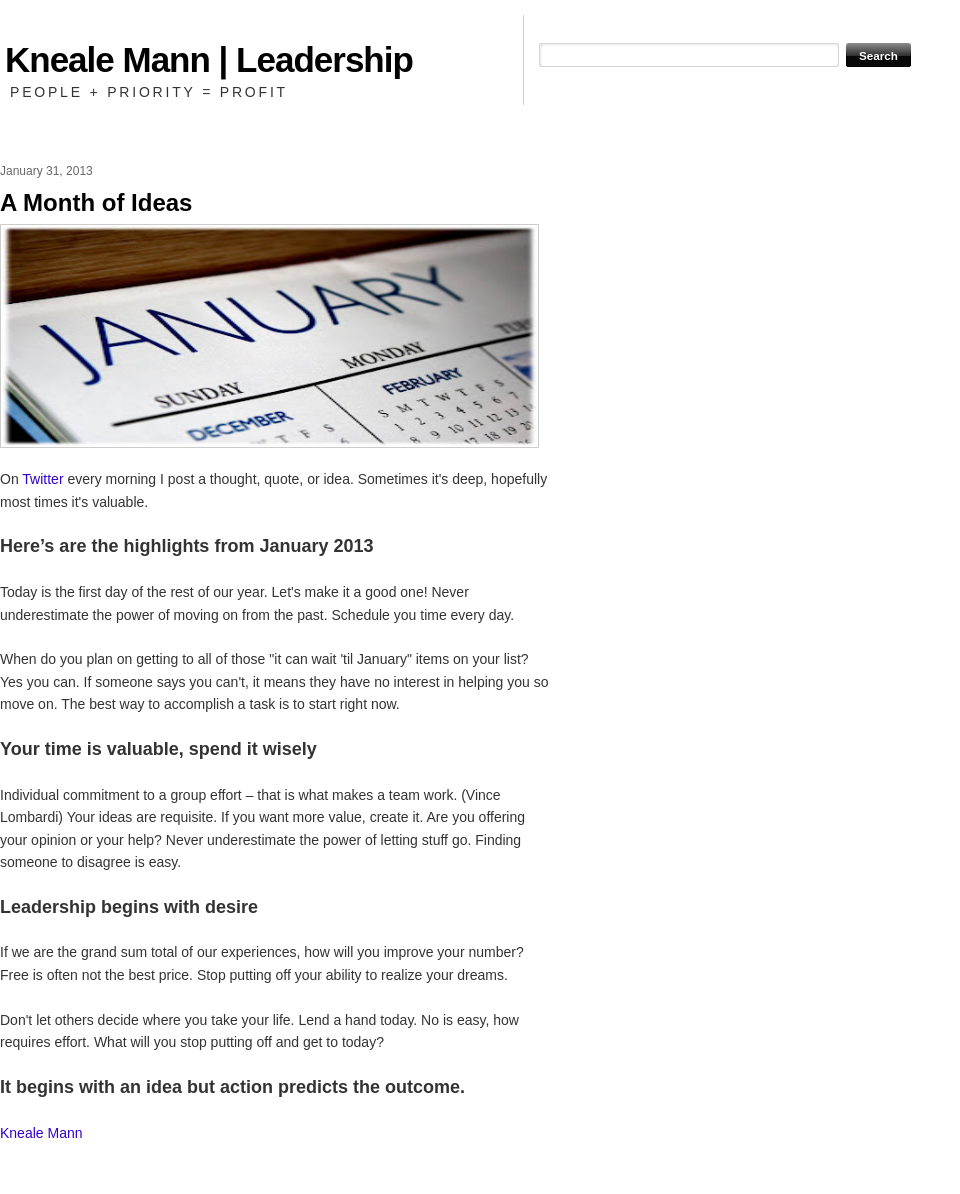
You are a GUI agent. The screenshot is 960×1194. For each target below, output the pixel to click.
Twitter (42, 479)
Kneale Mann (41, 1133)
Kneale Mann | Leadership (209, 59)
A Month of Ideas (96, 202)
